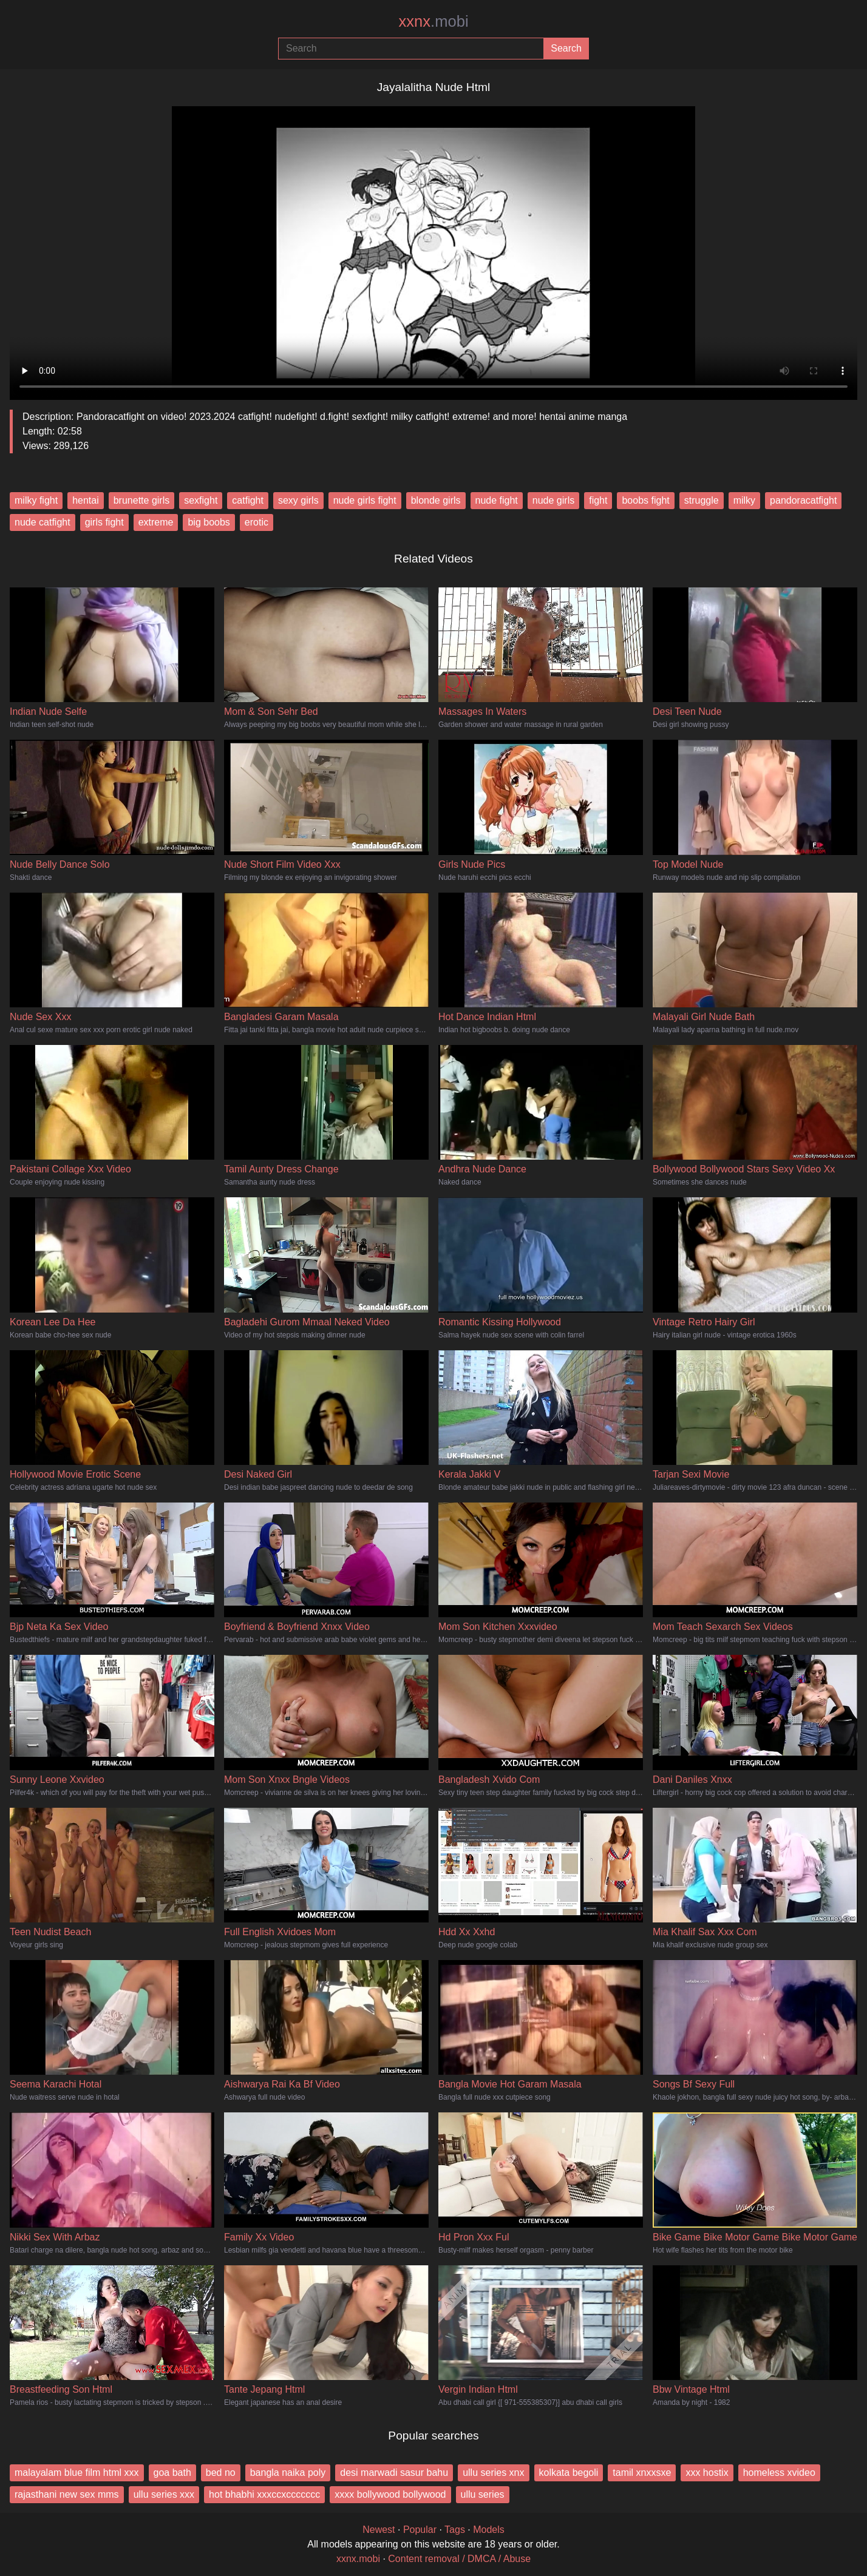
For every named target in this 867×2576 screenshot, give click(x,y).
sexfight (200, 500)
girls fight (104, 522)
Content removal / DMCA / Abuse (459, 2559)
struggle (701, 500)
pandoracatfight (803, 500)
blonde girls (436, 500)
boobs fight (645, 500)
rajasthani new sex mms (67, 2494)
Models (489, 2529)
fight (598, 500)
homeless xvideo (779, 2472)
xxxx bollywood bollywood (390, 2494)
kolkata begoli (569, 2472)
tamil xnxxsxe (642, 2472)
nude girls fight (364, 500)
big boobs (208, 522)
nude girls (553, 500)
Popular (420, 2529)
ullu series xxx (164, 2494)
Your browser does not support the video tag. (433, 248)
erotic (256, 522)
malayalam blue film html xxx (77, 2472)
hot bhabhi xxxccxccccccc (264, 2494)
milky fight (36, 500)
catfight (248, 500)
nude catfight (42, 522)
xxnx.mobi (358, 2559)
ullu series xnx (493, 2472)
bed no (221, 2472)
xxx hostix (706, 2472)
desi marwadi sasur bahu (394, 2472)
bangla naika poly (288, 2472)
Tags (454, 2529)
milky (744, 500)
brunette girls (142, 500)
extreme (156, 522)
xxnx (433, 21)
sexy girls (298, 500)
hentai (85, 500)
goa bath (172, 2472)
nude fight (496, 500)
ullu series (483, 2494)
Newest (378, 2529)
